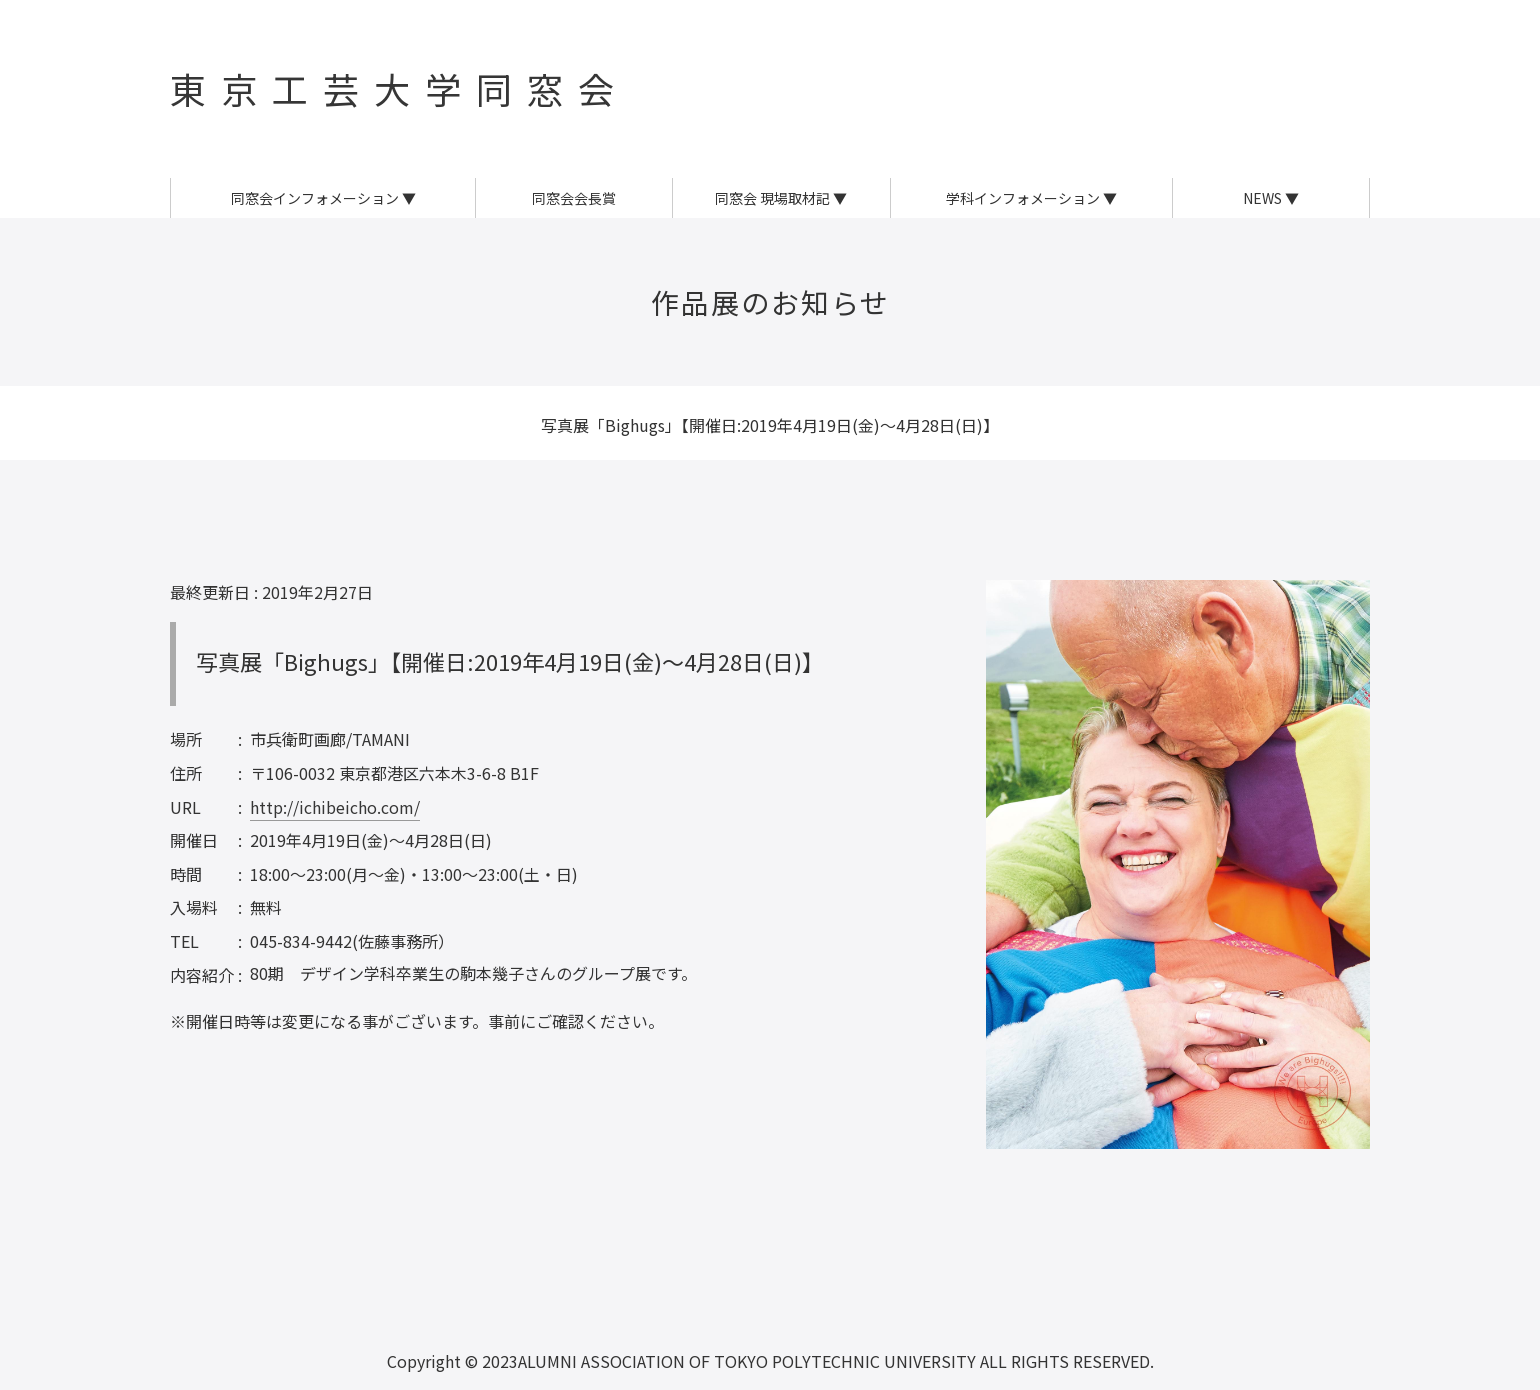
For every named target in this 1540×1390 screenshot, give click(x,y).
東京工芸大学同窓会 (399, 88)
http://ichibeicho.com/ (335, 807)
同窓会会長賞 (574, 198)
